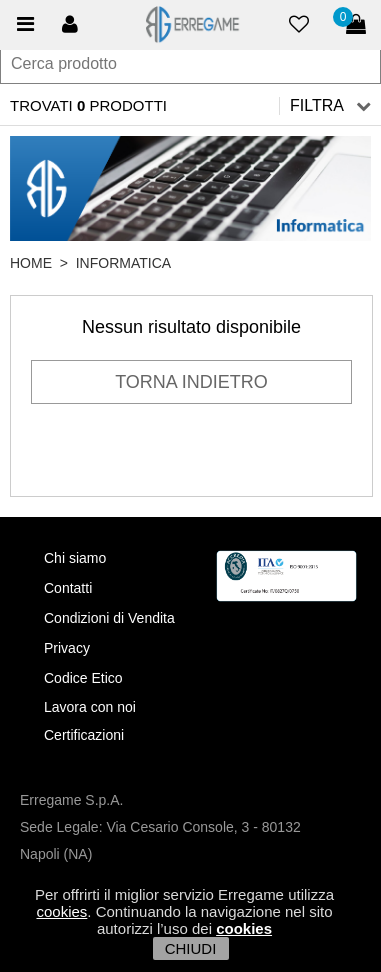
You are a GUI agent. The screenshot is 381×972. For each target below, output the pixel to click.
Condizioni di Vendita (109, 618)
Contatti (68, 588)
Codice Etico (83, 678)
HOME (31, 263)
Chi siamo (75, 558)
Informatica (123, 263)
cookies (61, 911)
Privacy (67, 648)
